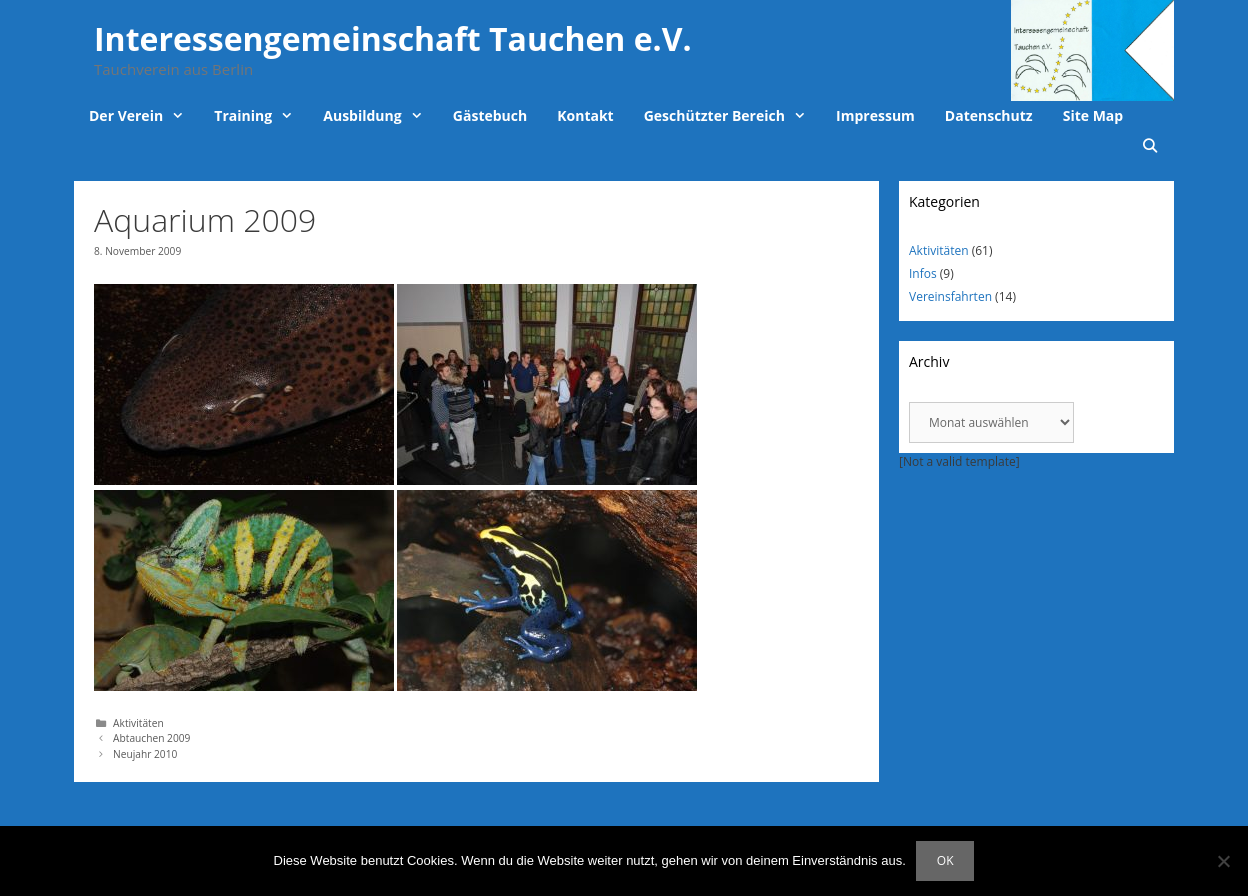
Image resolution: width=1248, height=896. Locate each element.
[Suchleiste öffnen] (1150, 146)
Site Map (1093, 115)
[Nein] (1223, 861)
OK (945, 860)
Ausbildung (380, 116)
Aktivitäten (138, 723)
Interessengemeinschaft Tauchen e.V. (393, 38)
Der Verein (144, 116)
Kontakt (585, 115)
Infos (923, 273)
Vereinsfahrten (950, 296)
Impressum (875, 115)
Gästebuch (490, 115)
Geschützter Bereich (732, 116)
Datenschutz (989, 115)
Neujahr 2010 (145, 754)
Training (261, 116)
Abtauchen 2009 (151, 738)
